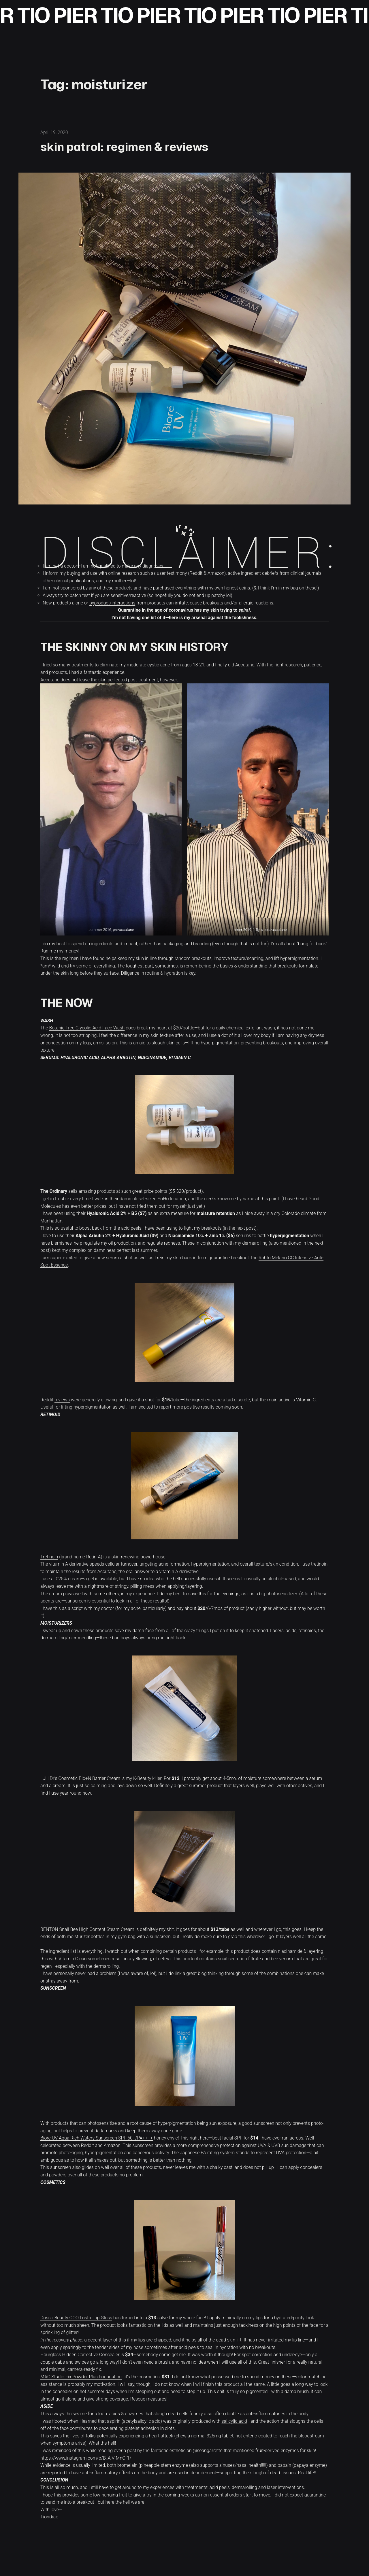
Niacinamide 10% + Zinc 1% (196, 1235)
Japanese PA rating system (207, 2152)
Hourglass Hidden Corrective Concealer (80, 2354)
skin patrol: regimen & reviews (124, 147)
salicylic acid (234, 2421)
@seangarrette (208, 2450)
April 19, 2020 (54, 132)
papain (284, 2465)
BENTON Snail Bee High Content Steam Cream (87, 1929)
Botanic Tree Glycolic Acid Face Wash (87, 1028)
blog (202, 1973)
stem (166, 2465)
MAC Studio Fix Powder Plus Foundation (81, 2377)
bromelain (127, 2465)
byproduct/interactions (112, 603)
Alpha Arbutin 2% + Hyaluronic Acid (112, 1235)
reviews (62, 1400)
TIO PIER (74, 15)
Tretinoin (49, 1557)
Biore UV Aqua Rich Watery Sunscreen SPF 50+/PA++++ (96, 2138)
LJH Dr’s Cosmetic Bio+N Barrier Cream (80, 1778)
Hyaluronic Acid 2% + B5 (111, 1213)
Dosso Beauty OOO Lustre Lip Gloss (76, 2317)
